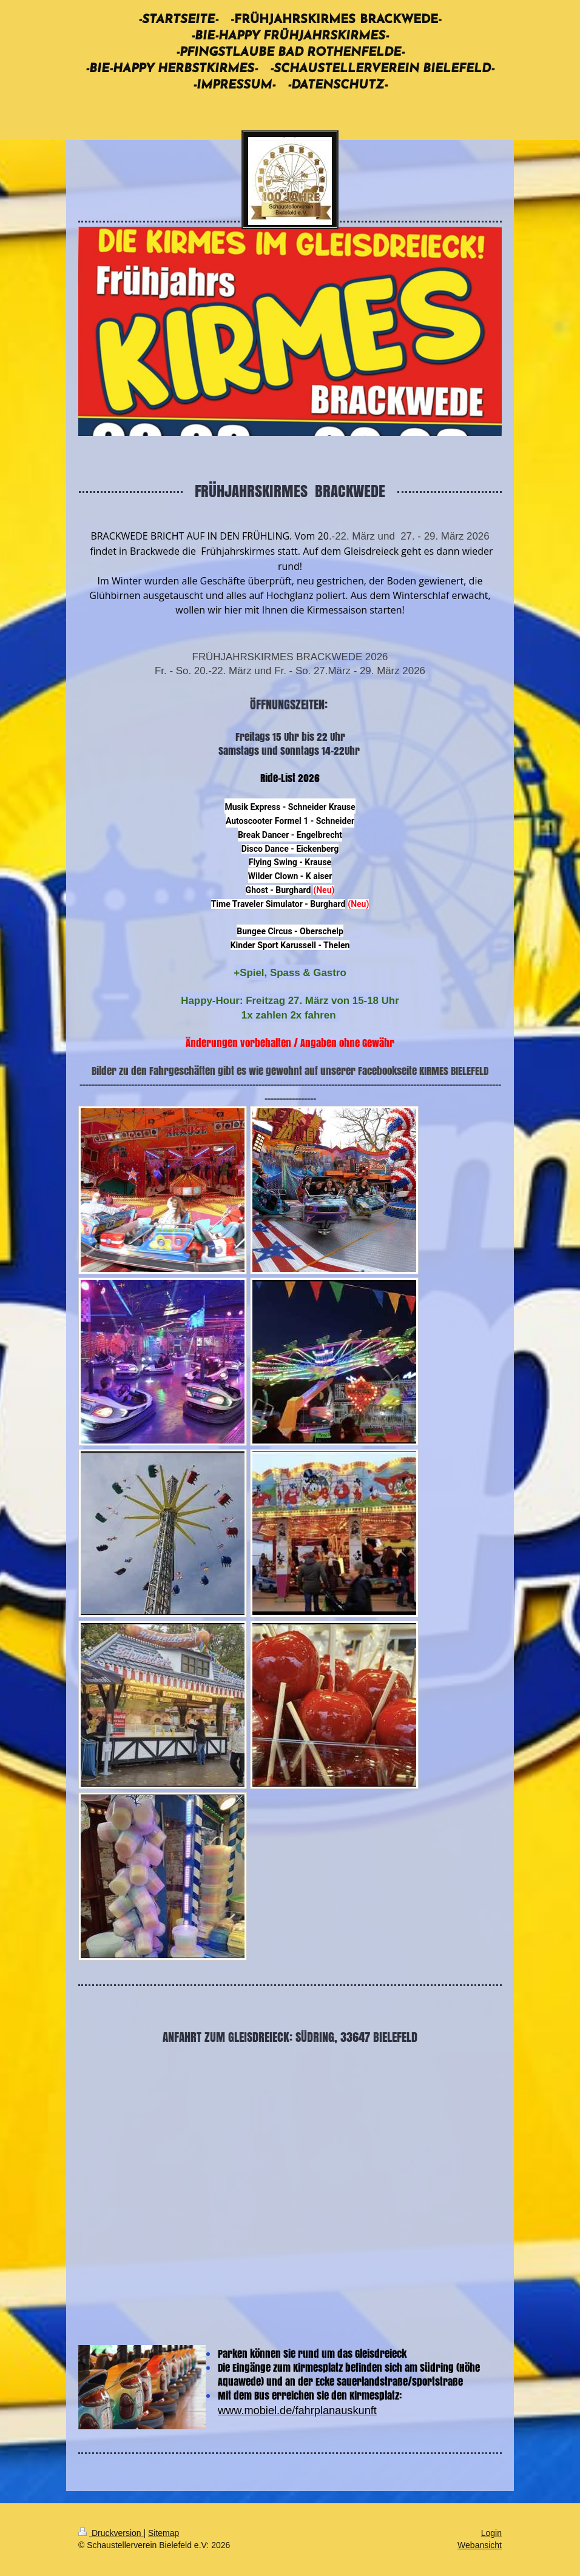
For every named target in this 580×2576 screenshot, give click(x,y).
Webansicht (479, 2545)
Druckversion (110, 2533)
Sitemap (163, 2533)
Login (491, 2533)
